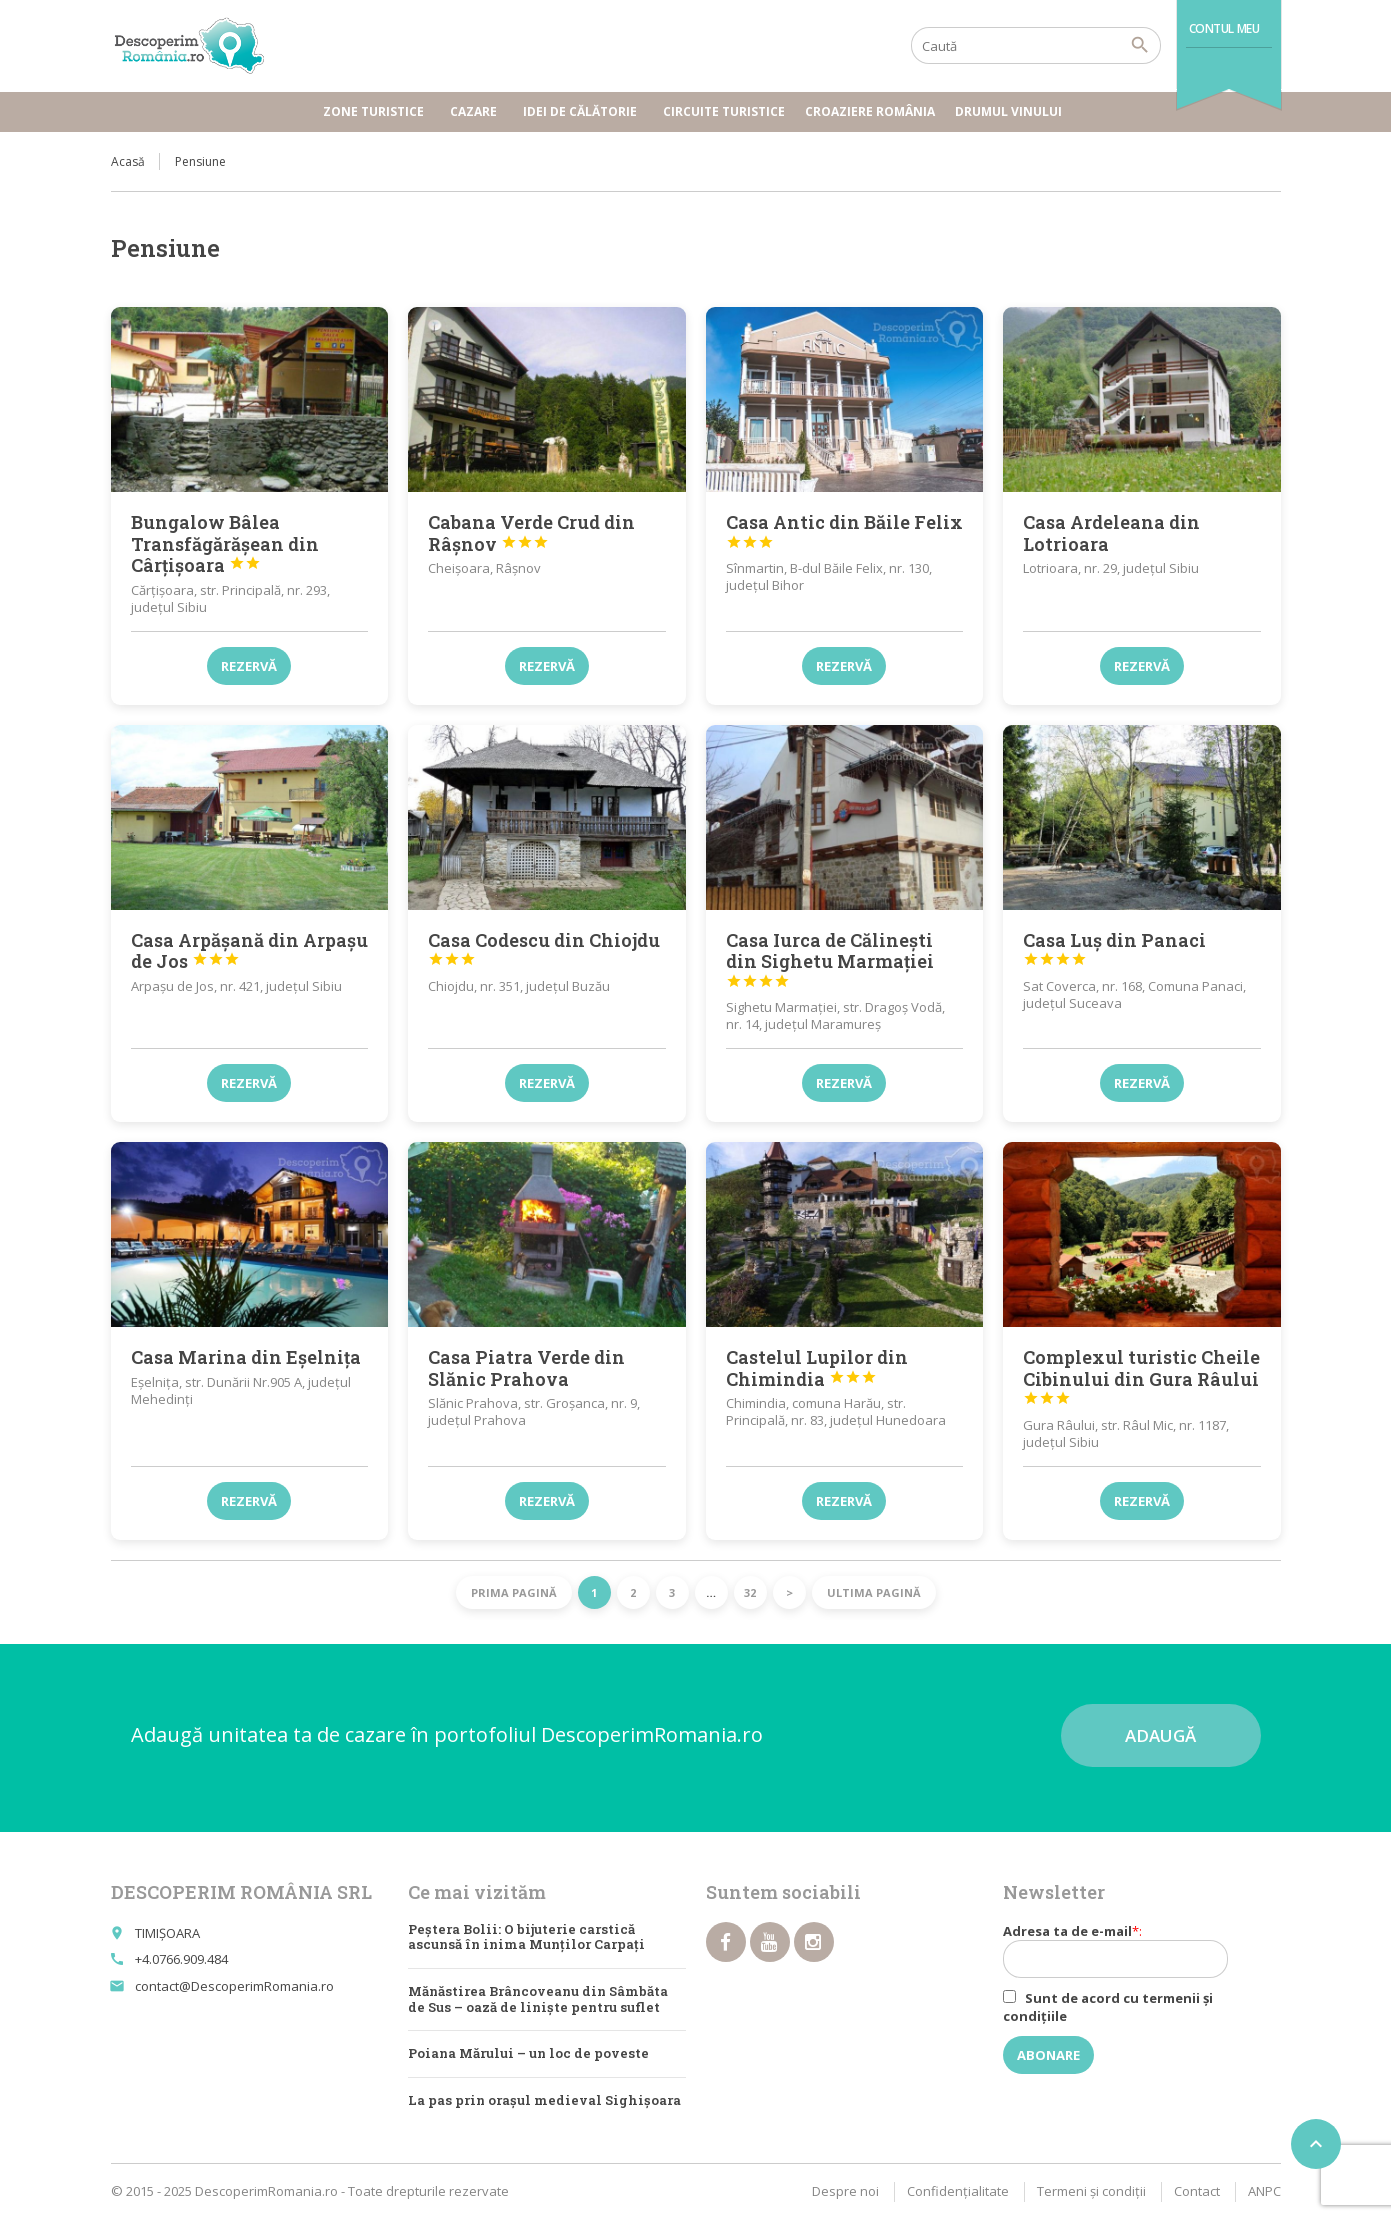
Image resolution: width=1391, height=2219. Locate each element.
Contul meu (1224, 28)
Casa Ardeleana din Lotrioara (1111, 533)
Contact (1197, 2191)
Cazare (476, 111)
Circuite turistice (724, 111)
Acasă (128, 161)
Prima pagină (514, 1592)
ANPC (1264, 2191)
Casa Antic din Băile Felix (844, 530)
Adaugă (1160, 1735)
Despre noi (845, 2191)
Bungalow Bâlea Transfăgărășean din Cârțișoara (225, 543)
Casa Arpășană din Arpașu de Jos (249, 951)
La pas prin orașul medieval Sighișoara (544, 2100)
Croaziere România (870, 111)
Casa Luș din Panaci (1114, 948)
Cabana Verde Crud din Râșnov (531, 533)
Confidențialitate (958, 2191)
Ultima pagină (874, 1592)
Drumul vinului (1011, 111)
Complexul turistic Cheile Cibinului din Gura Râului (1141, 1375)
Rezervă (249, 666)
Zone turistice (376, 111)
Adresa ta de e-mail (1128, 1950)
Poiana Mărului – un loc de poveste (528, 2053)
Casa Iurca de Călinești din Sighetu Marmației (830, 958)
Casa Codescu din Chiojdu (544, 948)
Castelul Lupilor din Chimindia (817, 1368)
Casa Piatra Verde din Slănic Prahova (526, 1368)
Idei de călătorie (583, 111)
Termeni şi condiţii (1091, 2191)
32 (750, 1592)
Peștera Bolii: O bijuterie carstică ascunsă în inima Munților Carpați (526, 1937)
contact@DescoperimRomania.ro (234, 1986)
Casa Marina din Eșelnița (246, 1357)
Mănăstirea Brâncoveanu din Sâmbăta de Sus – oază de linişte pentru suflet (538, 1999)
